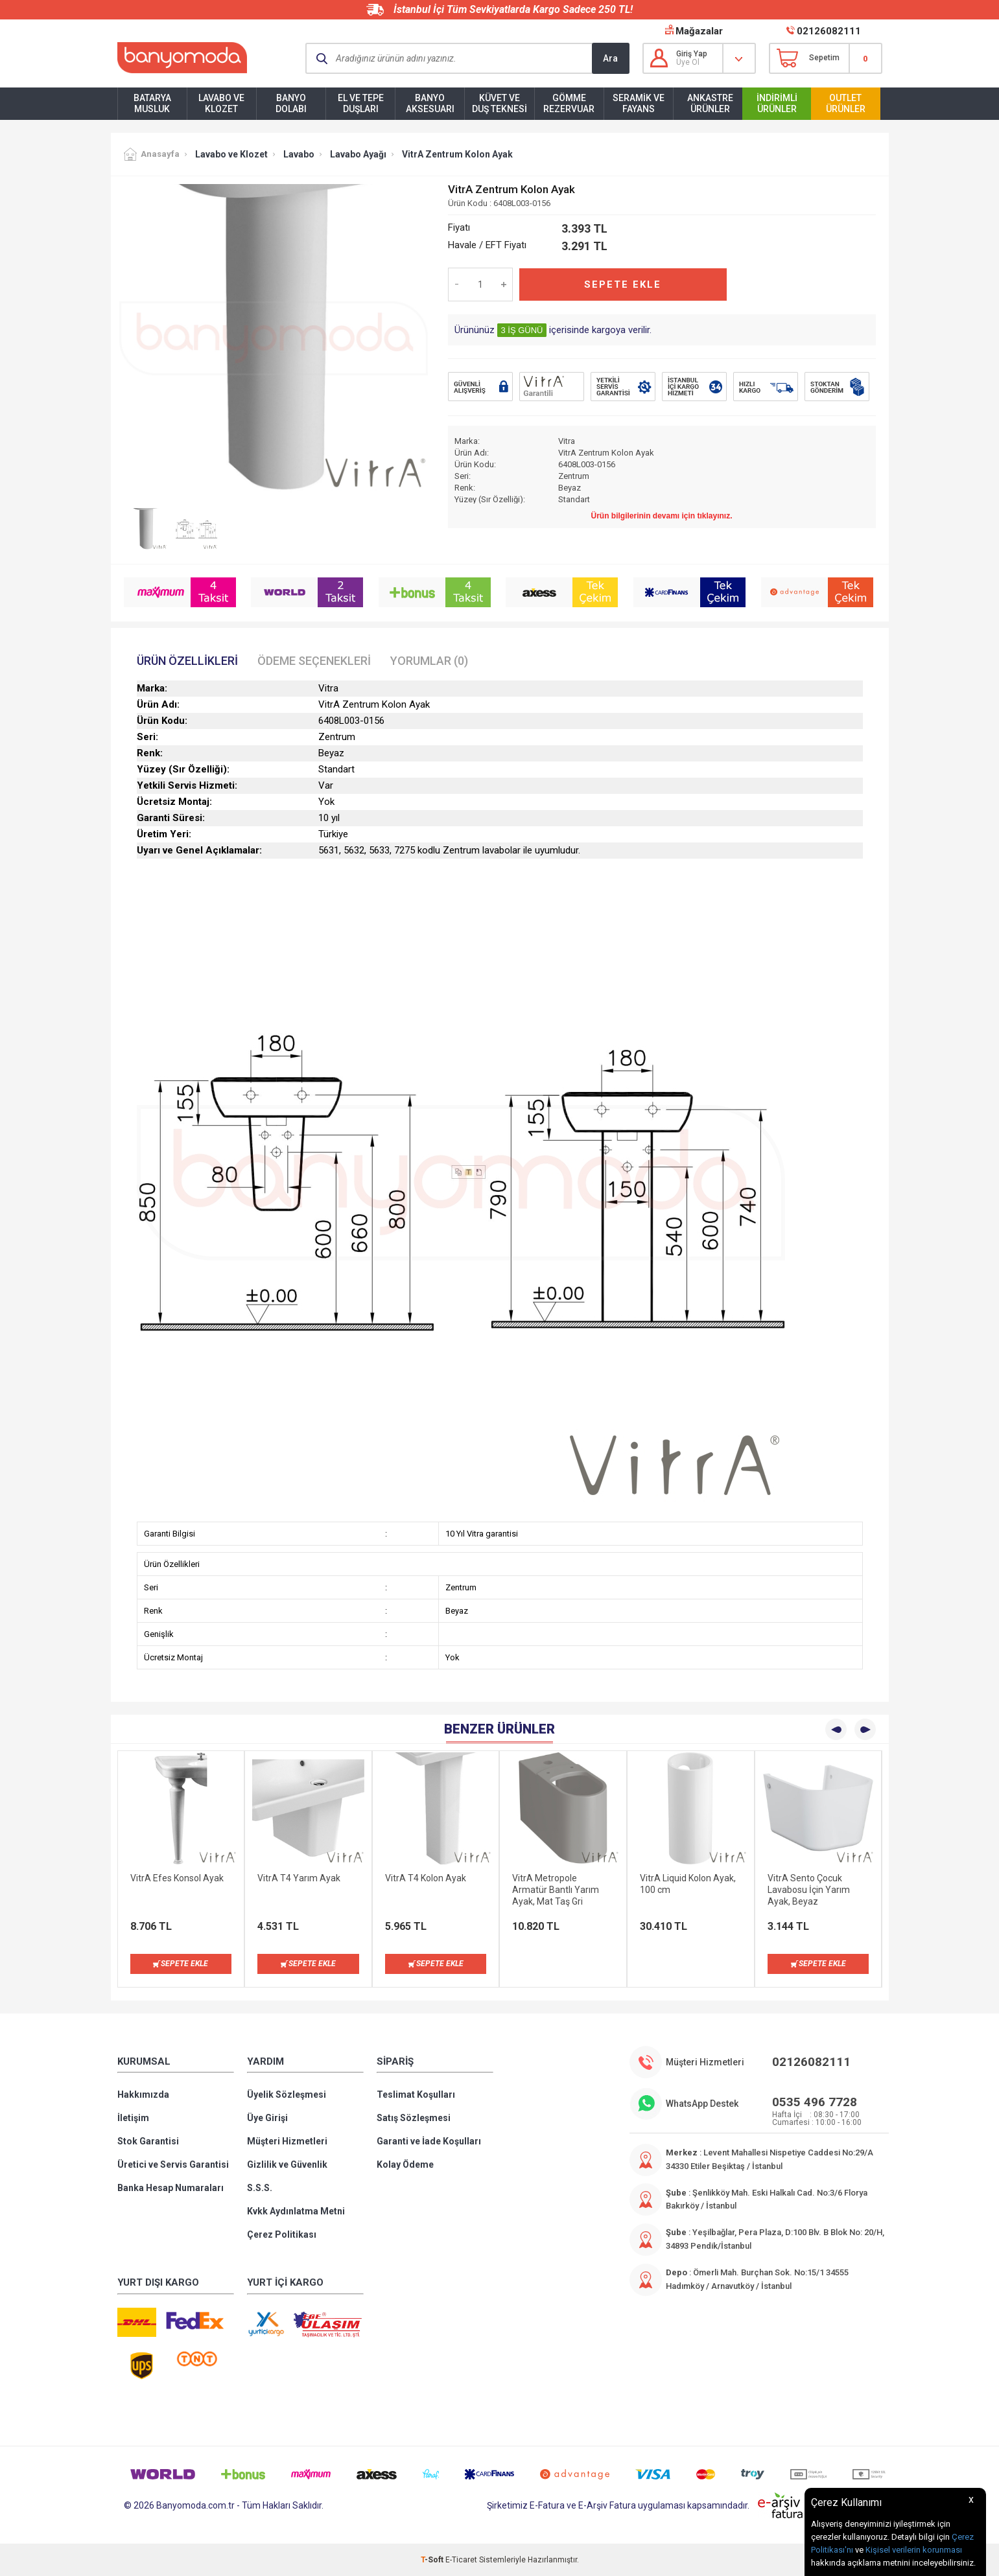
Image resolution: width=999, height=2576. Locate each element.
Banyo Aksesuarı (430, 103)
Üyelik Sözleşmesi (286, 2094)
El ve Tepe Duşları (361, 103)
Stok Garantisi (148, 2141)
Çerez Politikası (281, 2234)
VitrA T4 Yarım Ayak (298, 1878)
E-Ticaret (461, 2559)
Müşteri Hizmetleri (287, 2141)
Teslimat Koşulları (416, 2094)
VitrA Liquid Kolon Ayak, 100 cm (688, 1884)
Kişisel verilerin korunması (913, 2550)
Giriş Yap (691, 53)
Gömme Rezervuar (568, 103)
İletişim (133, 2118)
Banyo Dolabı (291, 103)
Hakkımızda (143, 2094)
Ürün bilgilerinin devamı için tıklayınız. (661, 515)
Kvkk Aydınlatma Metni (296, 2211)
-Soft (433, 2559)
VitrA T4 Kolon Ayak (425, 1878)
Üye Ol (687, 62)
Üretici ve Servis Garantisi (173, 2164)
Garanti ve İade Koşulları (429, 2141)
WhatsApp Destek (702, 2103)
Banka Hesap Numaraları (170, 2188)
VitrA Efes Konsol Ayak (177, 1878)
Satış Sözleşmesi (414, 2118)
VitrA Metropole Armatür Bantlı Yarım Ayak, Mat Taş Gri (555, 1890)
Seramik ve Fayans (638, 103)
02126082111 (829, 31)
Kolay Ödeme (405, 2164)
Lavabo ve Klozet (221, 103)
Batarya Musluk (152, 103)
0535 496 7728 (814, 2101)
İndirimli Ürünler (777, 103)
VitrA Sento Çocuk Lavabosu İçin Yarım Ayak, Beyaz (809, 1890)
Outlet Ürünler (845, 103)
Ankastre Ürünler (710, 103)
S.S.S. (259, 2188)
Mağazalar (699, 31)
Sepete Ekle (622, 284)
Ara (610, 58)
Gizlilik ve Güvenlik (287, 2164)
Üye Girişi (267, 2118)
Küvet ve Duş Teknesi (499, 103)
